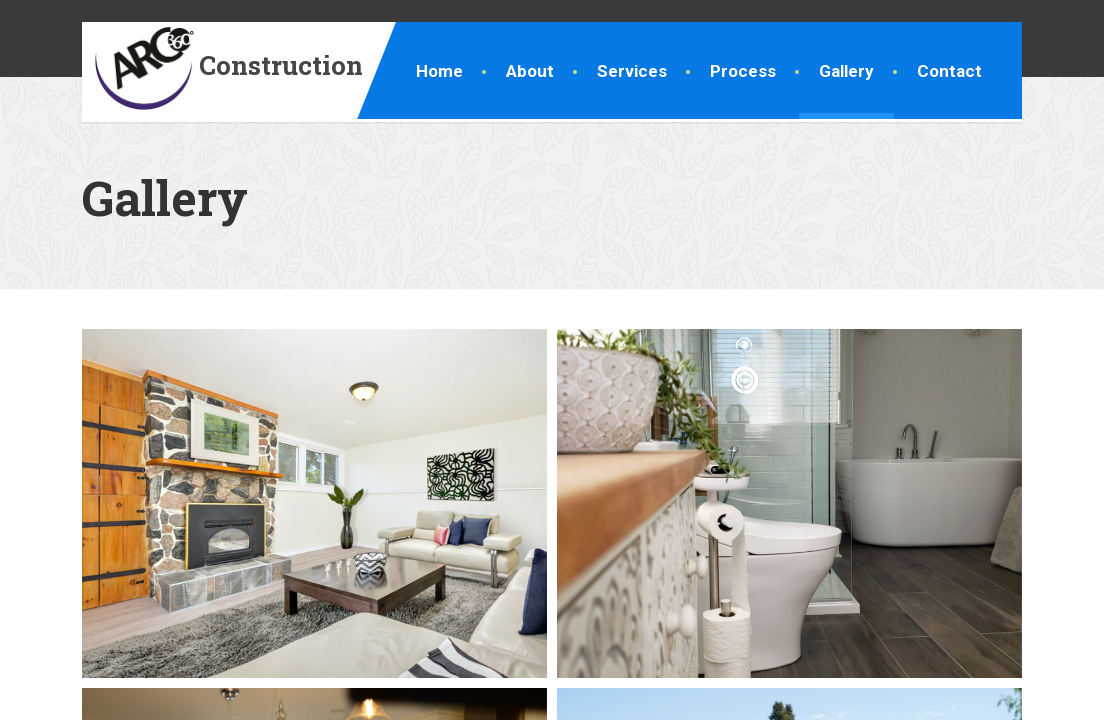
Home (439, 71)
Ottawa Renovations (183, 693)
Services (632, 71)
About (530, 71)
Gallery (846, 71)
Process (743, 71)
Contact (949, 71)
